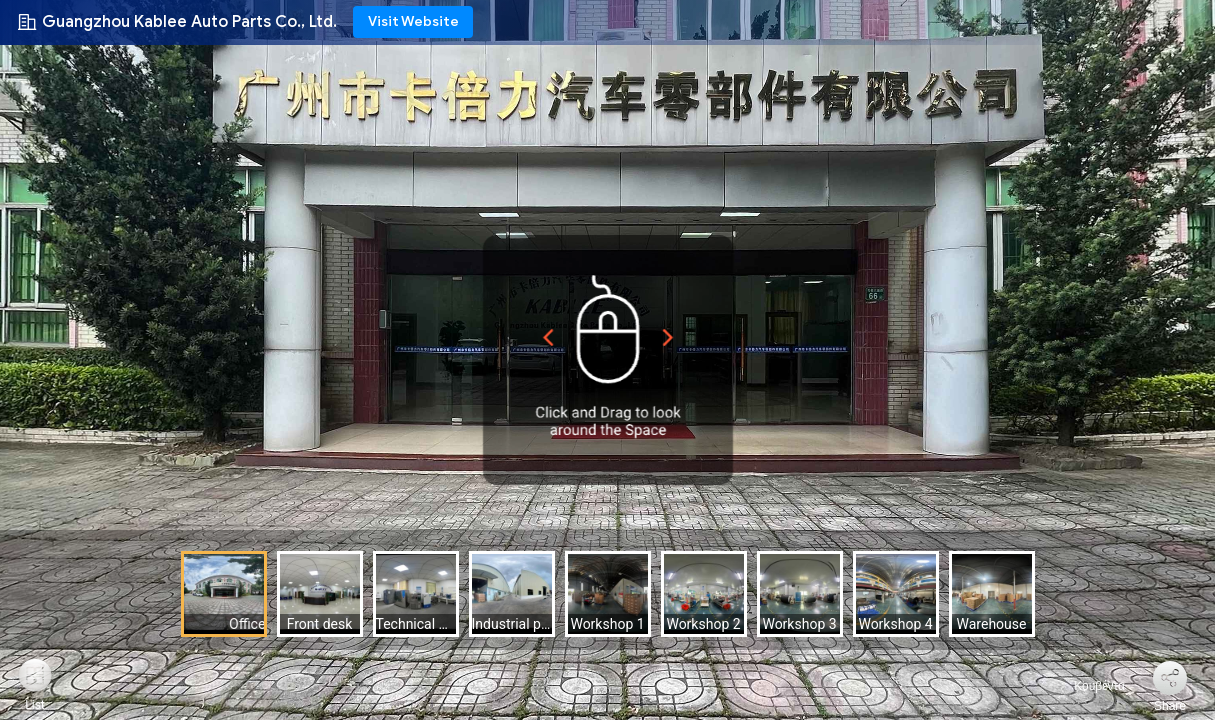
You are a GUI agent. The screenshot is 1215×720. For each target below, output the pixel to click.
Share (1170, 706)
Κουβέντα (1088, 686)
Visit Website (413, 21)
